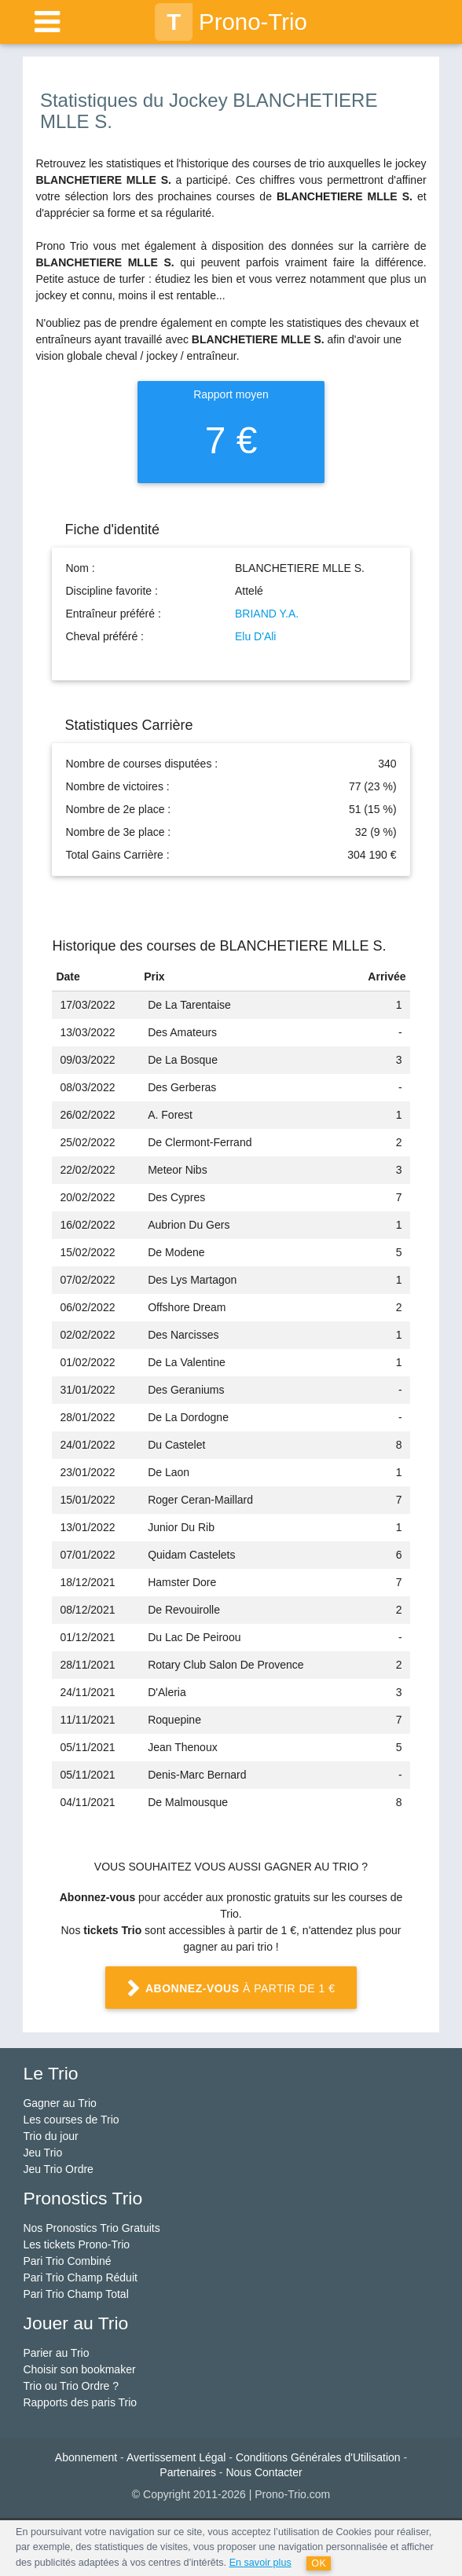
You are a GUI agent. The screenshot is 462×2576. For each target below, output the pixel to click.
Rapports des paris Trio (80, 2402)
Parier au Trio (56, 2353)
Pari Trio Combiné (67, 2261)
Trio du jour (50, 2136)
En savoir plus (260, 2562)
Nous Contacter (264, 2472)
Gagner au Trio (59, 2103)
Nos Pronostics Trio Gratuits (91, 2228)
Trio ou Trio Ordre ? (71, 2386)
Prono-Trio (231, 22)
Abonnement (86, 2457)
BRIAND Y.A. (267, 613)
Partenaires (188, 2472)
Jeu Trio (42, 2152)
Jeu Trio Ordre (58, 2169)
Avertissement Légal (176, 2457)
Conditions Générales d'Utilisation (318, 2457)
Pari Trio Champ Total (75, 2294)
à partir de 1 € (231, 1989)
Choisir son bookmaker (79, 2369)
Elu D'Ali (255, 636)
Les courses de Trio (71, 2119)
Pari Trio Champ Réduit (80, 2277)
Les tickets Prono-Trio (76, 2244)
